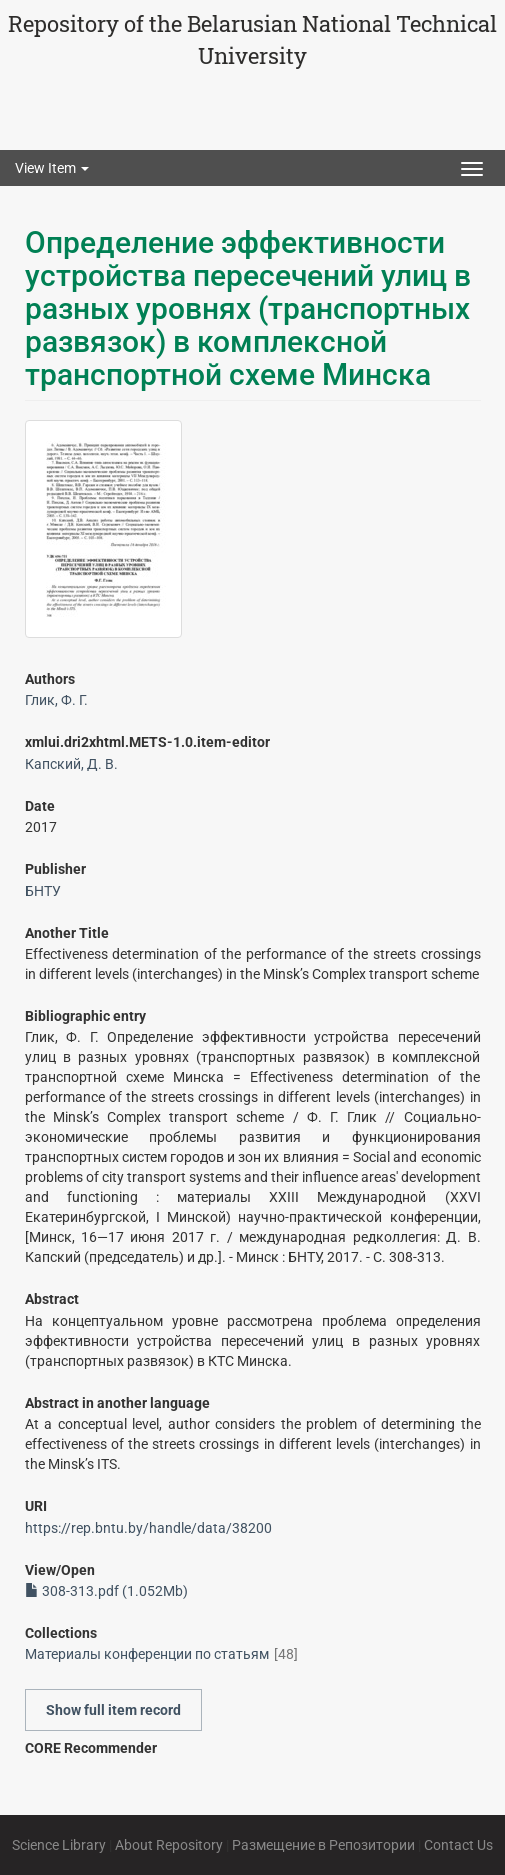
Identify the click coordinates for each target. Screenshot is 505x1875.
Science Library (59, 1845)
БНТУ (43, 891)
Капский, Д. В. (71, 764)
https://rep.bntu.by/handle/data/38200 (148, 1528)
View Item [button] (52, 168)
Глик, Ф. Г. (56, 700)
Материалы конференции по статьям (147, 1654)
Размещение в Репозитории (323, 1845)
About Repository (169, 1845)
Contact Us (458, 1845)
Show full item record (113, 1710)
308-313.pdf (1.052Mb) (106, 1591)
